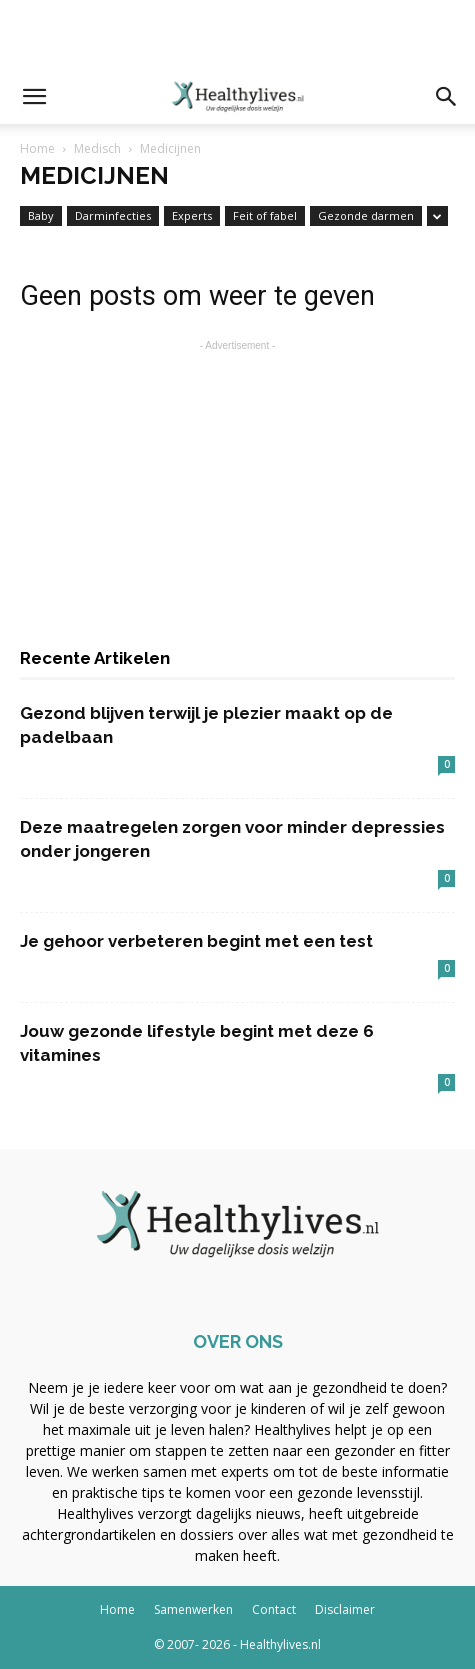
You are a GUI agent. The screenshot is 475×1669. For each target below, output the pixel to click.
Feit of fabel (265, 215)
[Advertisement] (238, 35)
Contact (274, 1609)
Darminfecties (113, 215)
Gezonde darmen (366, 215)
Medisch (97, 148)
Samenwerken (193, 1609)
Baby (41, 215)
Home (37, 148)
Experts (192, 215)
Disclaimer (345, 1609)
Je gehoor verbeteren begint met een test (196, 941)
